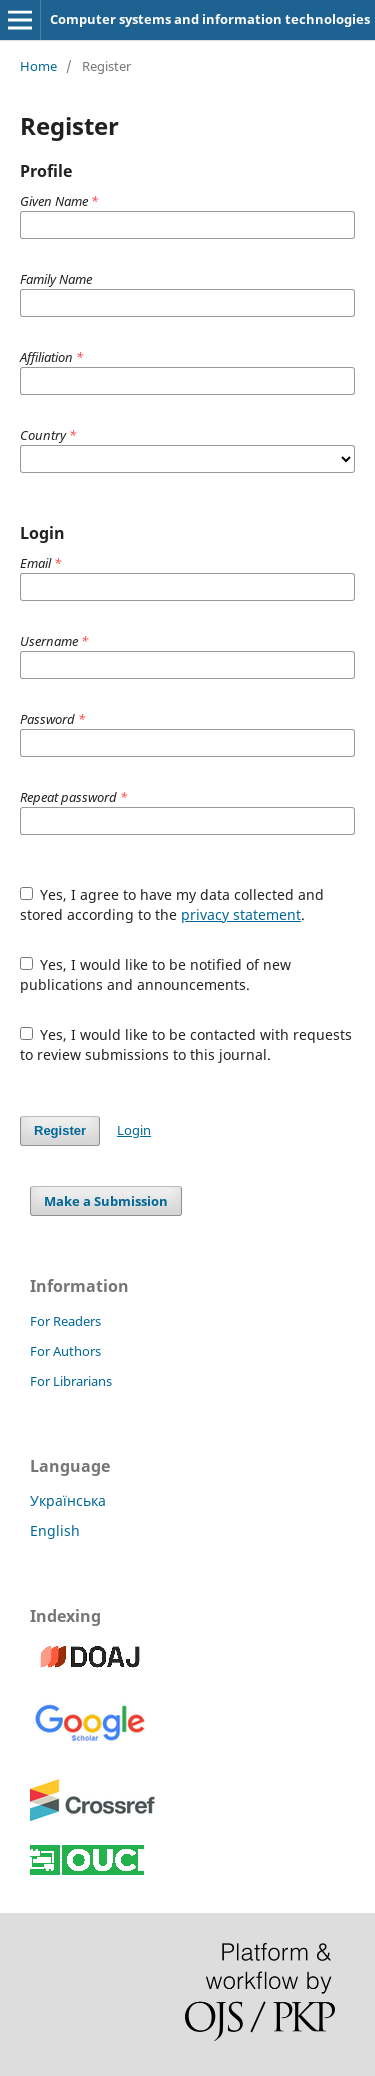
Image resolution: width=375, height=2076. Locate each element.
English (55, 1530)
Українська (68, 1500)
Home (38, 66)
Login (134, 1130)
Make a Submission (106, 1201)
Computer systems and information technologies (210, 19)
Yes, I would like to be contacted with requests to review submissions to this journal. (186, 1044)
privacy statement (241, 914)
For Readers (65, 1321)
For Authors (65, 1351)
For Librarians (71, 1381)
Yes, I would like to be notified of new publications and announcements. (156, 974)
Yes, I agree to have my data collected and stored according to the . (172, 904)
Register (60, 1130)
